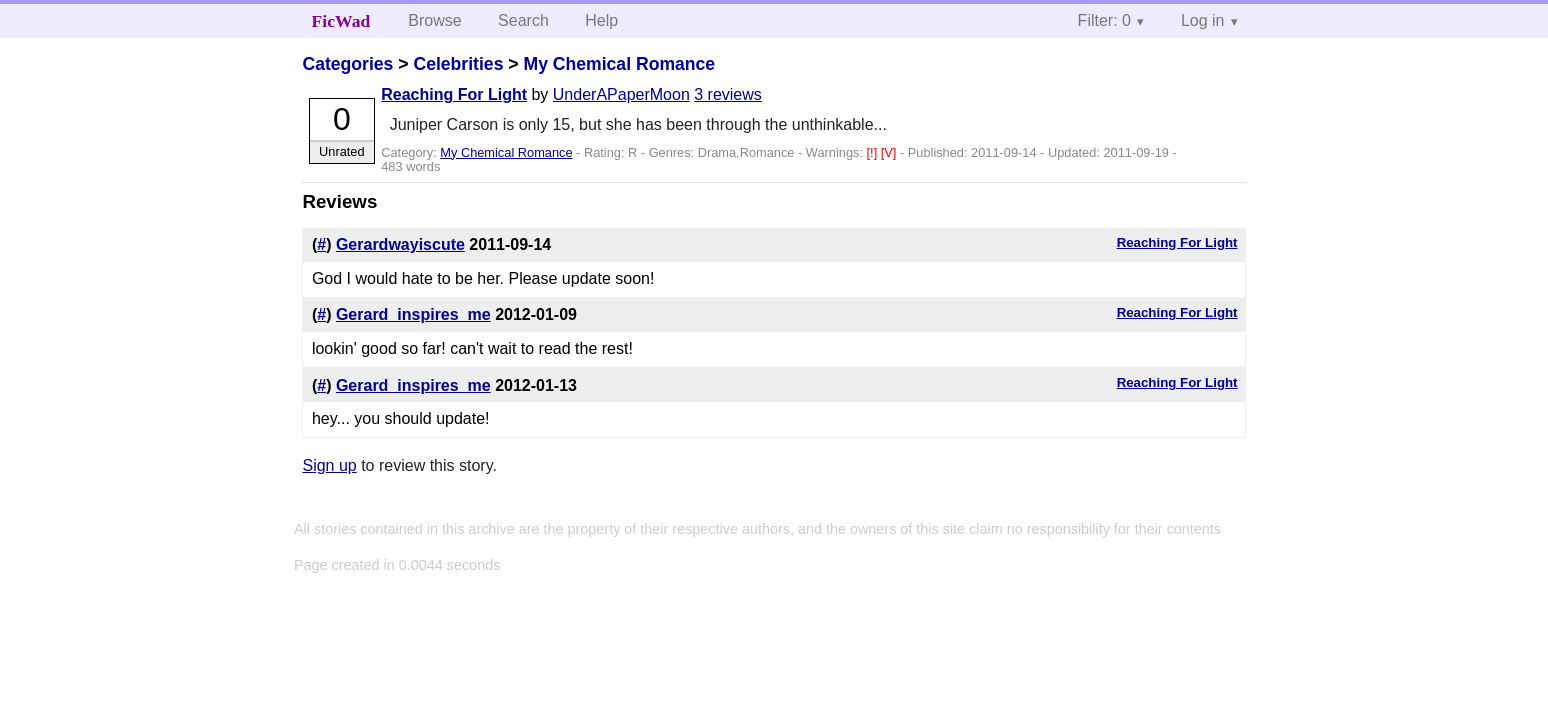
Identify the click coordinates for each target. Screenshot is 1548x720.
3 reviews (728, 94)
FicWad (341, 21)
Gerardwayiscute (400, 244)
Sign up (329, 465)
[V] (890, 152)
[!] (874, 152)
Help (601, 20)
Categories (347, 64)
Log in (1203, 20)
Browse (434, 20)
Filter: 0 (1104, 20)
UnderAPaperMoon (621, 94)
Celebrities (458, 64)
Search (523, 20)
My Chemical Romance (619, 64)
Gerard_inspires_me (413, 314)
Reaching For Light (454, 94)
